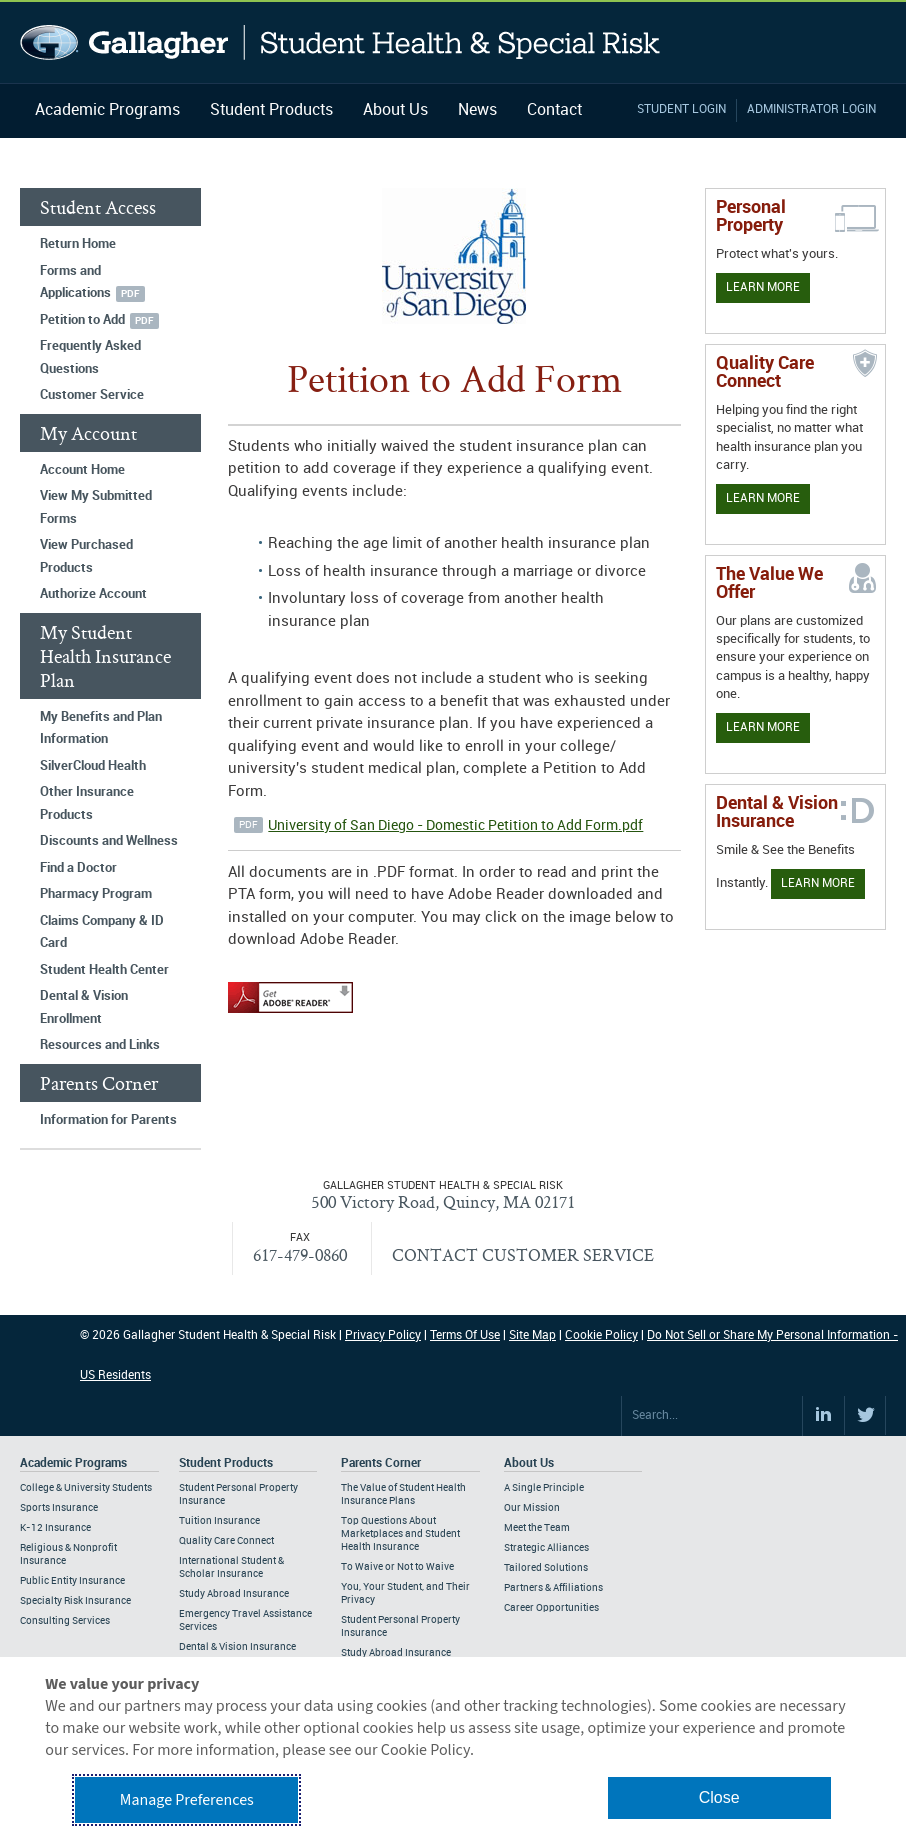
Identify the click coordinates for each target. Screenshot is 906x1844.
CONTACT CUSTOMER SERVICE (523, 1254)
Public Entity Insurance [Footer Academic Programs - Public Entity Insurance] (72, 1581)
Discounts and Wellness (109, 841)
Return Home (78, 244)
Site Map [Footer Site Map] (532, 1335)
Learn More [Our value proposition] (763, 727)
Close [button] (719, 1797)
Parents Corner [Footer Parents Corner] (381, 1463)
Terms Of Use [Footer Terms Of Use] (465, 1335)
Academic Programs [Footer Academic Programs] (73, 1463)
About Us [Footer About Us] (529, 1463)
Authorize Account (93, 594)
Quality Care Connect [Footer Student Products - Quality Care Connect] (226, 1541)
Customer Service (92, 395)
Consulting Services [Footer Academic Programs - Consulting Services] (65, 1621)
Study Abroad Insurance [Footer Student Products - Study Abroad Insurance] (234, 1594)
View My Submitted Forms (96, 507)
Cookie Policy (601, 1335)
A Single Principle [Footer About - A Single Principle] (544, 1488)
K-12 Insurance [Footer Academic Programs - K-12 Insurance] (55, 1528)
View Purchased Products (86, 556)
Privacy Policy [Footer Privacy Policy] (383, 1335)
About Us (395, 110)
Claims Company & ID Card (102, 932)
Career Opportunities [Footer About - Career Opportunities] (551, 1608)
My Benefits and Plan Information (101, 728)
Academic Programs (107, 110)
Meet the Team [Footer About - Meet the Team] (537, 1528)
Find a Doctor (78, 868)
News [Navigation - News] (477, 110)
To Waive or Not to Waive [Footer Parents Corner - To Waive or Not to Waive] (397, 1567)
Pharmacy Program (96, 894)
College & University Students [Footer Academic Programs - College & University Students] (86, 1488)
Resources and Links (100, 1045)
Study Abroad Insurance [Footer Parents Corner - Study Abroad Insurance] (396, 1653)
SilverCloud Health (93, 766)
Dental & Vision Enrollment (84, 1007)
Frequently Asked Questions (90, 357)
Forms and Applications (75, 282)
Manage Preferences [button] (187, 1800)
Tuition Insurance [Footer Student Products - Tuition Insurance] (219, 1521)
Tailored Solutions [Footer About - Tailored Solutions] (546, 1568)
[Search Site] (712, 1416)
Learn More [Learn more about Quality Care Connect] (763, 498)
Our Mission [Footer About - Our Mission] (532, 1508)
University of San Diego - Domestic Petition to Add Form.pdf (455, 825)
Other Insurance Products (87, 803)
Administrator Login (811, 109)
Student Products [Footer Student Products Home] (226, 1463)
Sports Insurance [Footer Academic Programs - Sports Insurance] (59, 1508)
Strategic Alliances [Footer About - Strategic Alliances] (546, 1548)
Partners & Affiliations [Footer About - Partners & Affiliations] (553, 1588)
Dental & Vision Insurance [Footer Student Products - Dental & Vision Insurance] (237, 1647)
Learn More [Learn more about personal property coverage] (763, 287)
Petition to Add (82, 320)
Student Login (681, 109)
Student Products (271, 110)
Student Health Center (104, 970)
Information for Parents (108, 1120)
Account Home (82, 470)
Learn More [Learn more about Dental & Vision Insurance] (818, 883)
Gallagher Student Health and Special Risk (340, 42)
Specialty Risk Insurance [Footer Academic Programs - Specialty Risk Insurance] (75, 1601)
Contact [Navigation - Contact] (554, 110)
